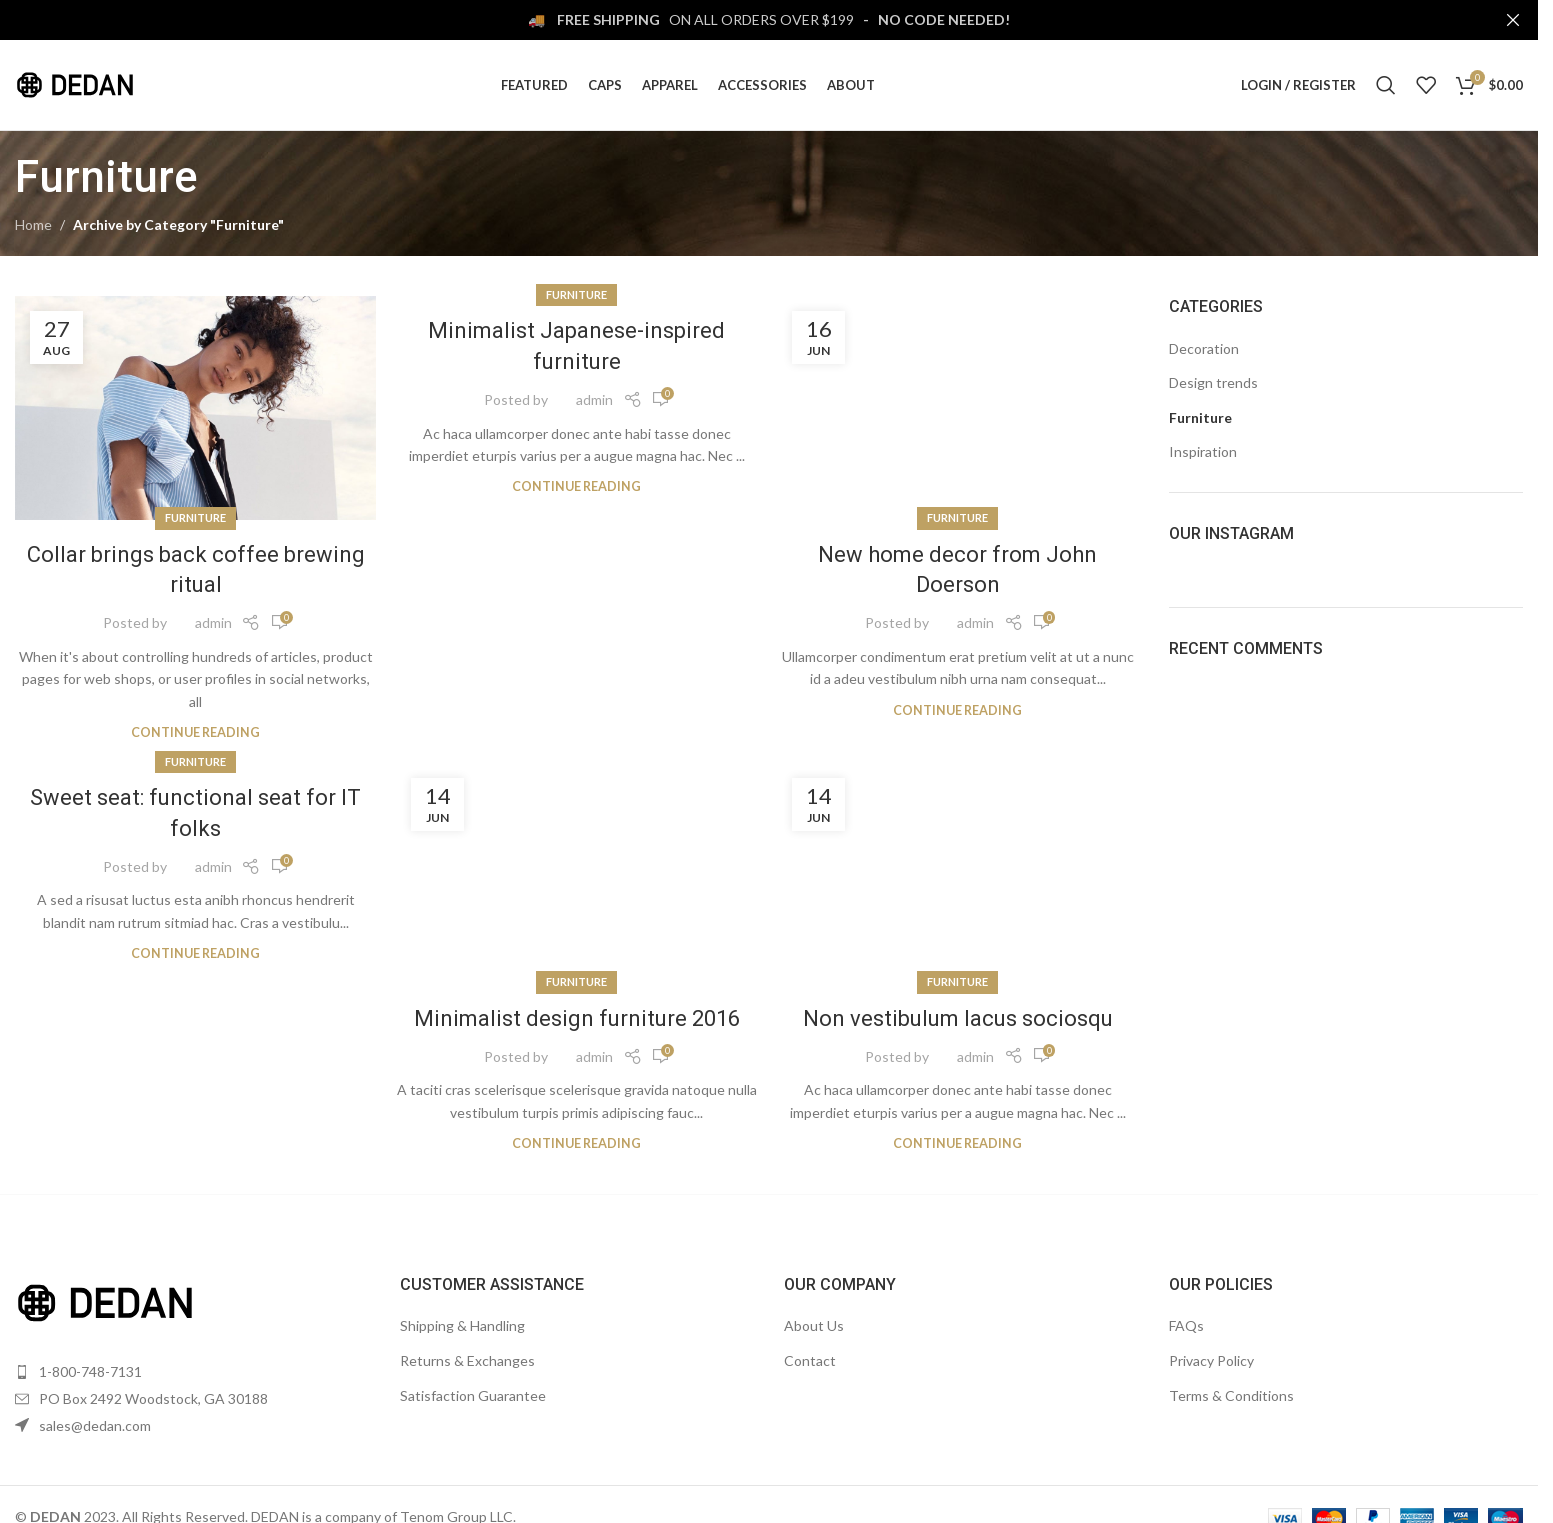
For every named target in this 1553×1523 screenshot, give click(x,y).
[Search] (1386, 85)
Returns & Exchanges (467, 1360)
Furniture (195, 517)
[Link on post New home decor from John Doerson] (957, 407)
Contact (810, 1360)
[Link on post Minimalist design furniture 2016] (576, 873)
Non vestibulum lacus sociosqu (958, 1018)
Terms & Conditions (1231, 1395)
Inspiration (1203, 451)
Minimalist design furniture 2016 (577, 1018)
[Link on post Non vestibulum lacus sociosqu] (957, 873)
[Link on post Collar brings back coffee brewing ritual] (195, 407)
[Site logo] (75, 83)
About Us (814, 1325)
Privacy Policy (1211, 1360)
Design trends (1213, 382)
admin (213, 622)
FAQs (1186, 1325)
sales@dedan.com (95, 1425)
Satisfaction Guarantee (473, 1395)
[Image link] (105, 1301)
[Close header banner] (1513, 20)
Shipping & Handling (462, 1325)
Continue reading (195, 732)
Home (33, 224)
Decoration (1204, 348)
